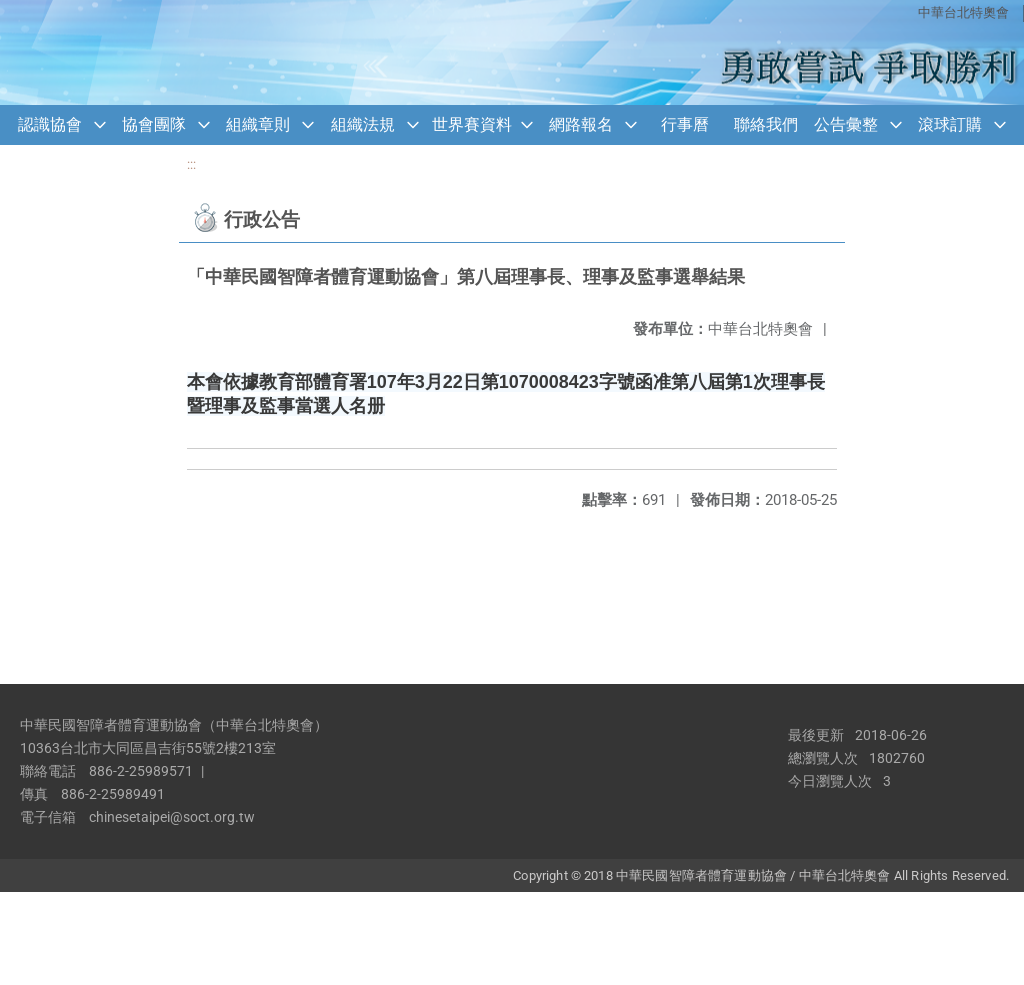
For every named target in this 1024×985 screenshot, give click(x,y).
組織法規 (363, 124)
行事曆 (685, 124)
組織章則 (258, 124)
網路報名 (581, 124)
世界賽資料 (472, 124)
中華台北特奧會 (963, 12)
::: (191, 164)
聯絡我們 (766, 124)
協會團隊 (154, 124)
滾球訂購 (950, 124)
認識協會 (50, 124)
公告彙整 (846, 124)
